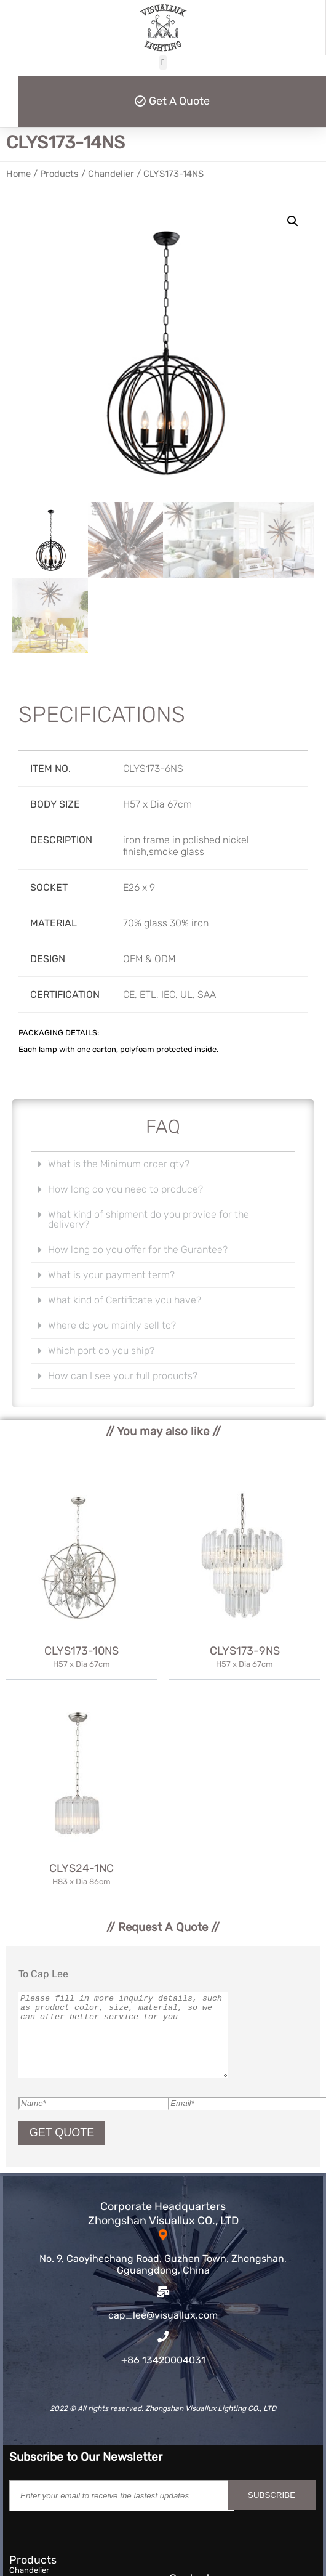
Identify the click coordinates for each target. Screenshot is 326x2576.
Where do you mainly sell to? (112, 1325)
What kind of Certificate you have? (124, 1300)
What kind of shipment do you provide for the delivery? (148, 1219)
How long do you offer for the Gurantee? (138, 1249)
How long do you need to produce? (125, 1189)
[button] (163, 62)
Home (18, 173)
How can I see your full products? (122, 1376)
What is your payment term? (111, 1275)
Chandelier (111, 173)
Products (59, 173)
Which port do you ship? (101, 1350)
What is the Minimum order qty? (118, 1164)
